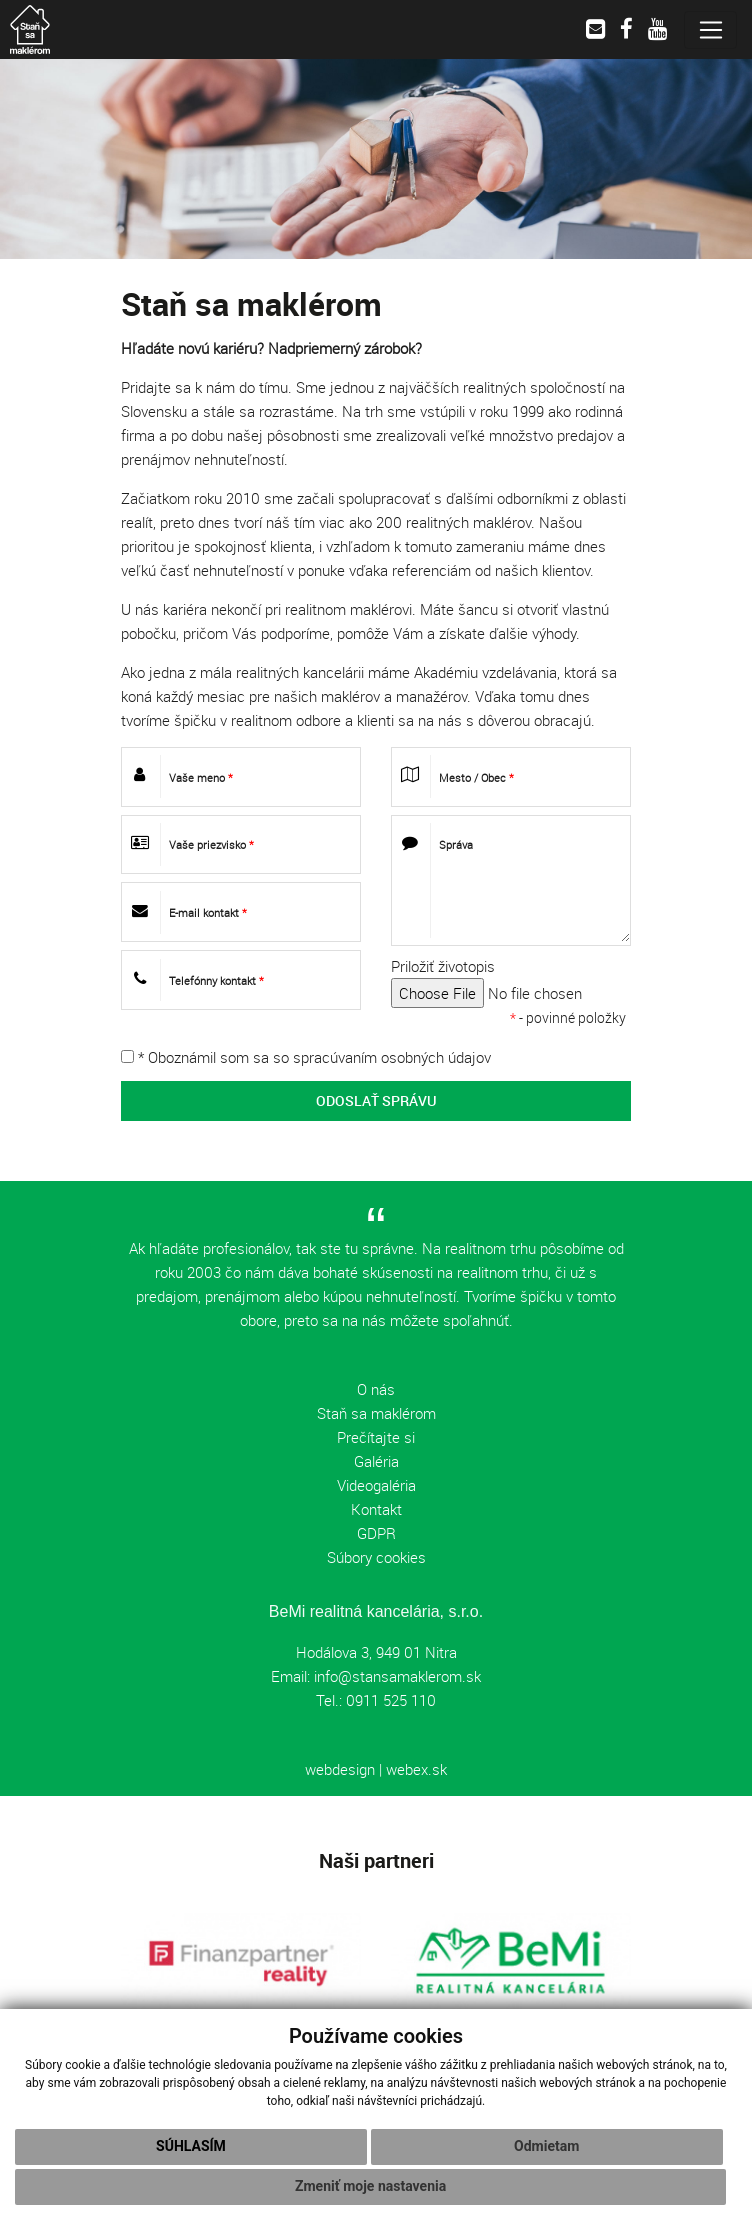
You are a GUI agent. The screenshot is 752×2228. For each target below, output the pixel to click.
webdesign (340, 1769)
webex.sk (416, 1769)
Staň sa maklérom (376, 1413)
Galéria (376, 1461)
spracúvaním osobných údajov (392, 1057)
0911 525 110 (389, 1700)
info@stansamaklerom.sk (397, 1676)
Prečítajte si (376, 1437)
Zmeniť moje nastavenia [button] (370, 2186)
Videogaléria (376, 1485)
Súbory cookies (376, 1557)
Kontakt (376, 1509)
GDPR (376, 1533)
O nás (376, 1389)
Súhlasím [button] (191, 2146)
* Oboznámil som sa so (306, 1057)
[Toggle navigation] (710, 30)
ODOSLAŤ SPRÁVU (376, 1100)
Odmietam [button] (546, 2146)
